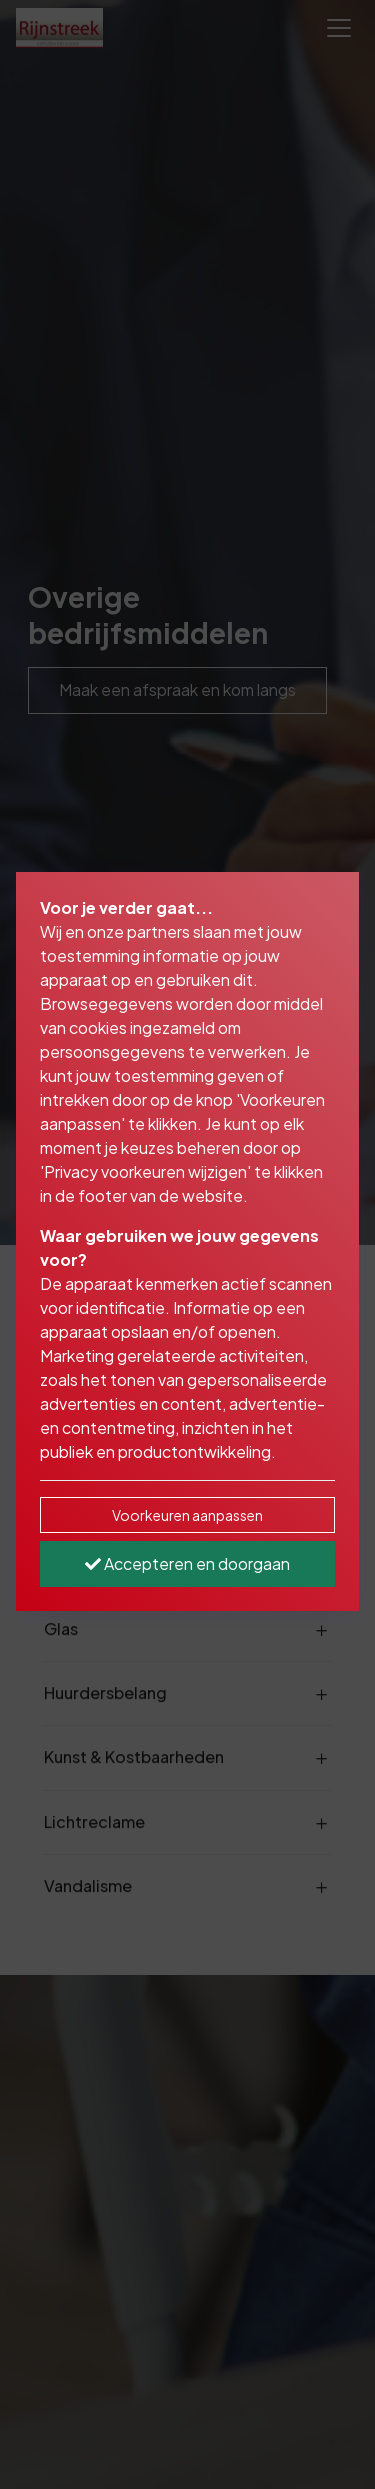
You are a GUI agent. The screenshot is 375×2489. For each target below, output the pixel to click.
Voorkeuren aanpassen (187, 1515)
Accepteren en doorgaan (187, 1563)
